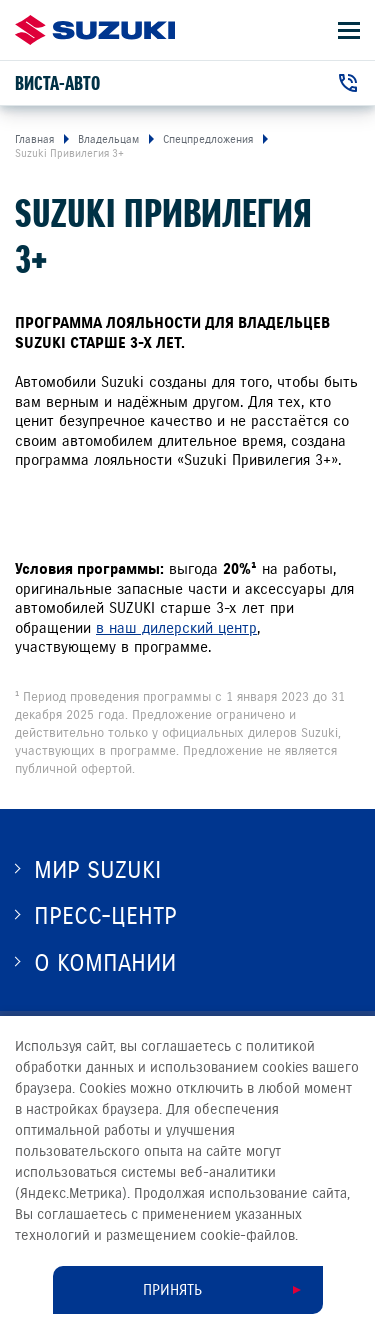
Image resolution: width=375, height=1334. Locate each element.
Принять (172, 1290)
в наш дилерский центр (176, 628)
